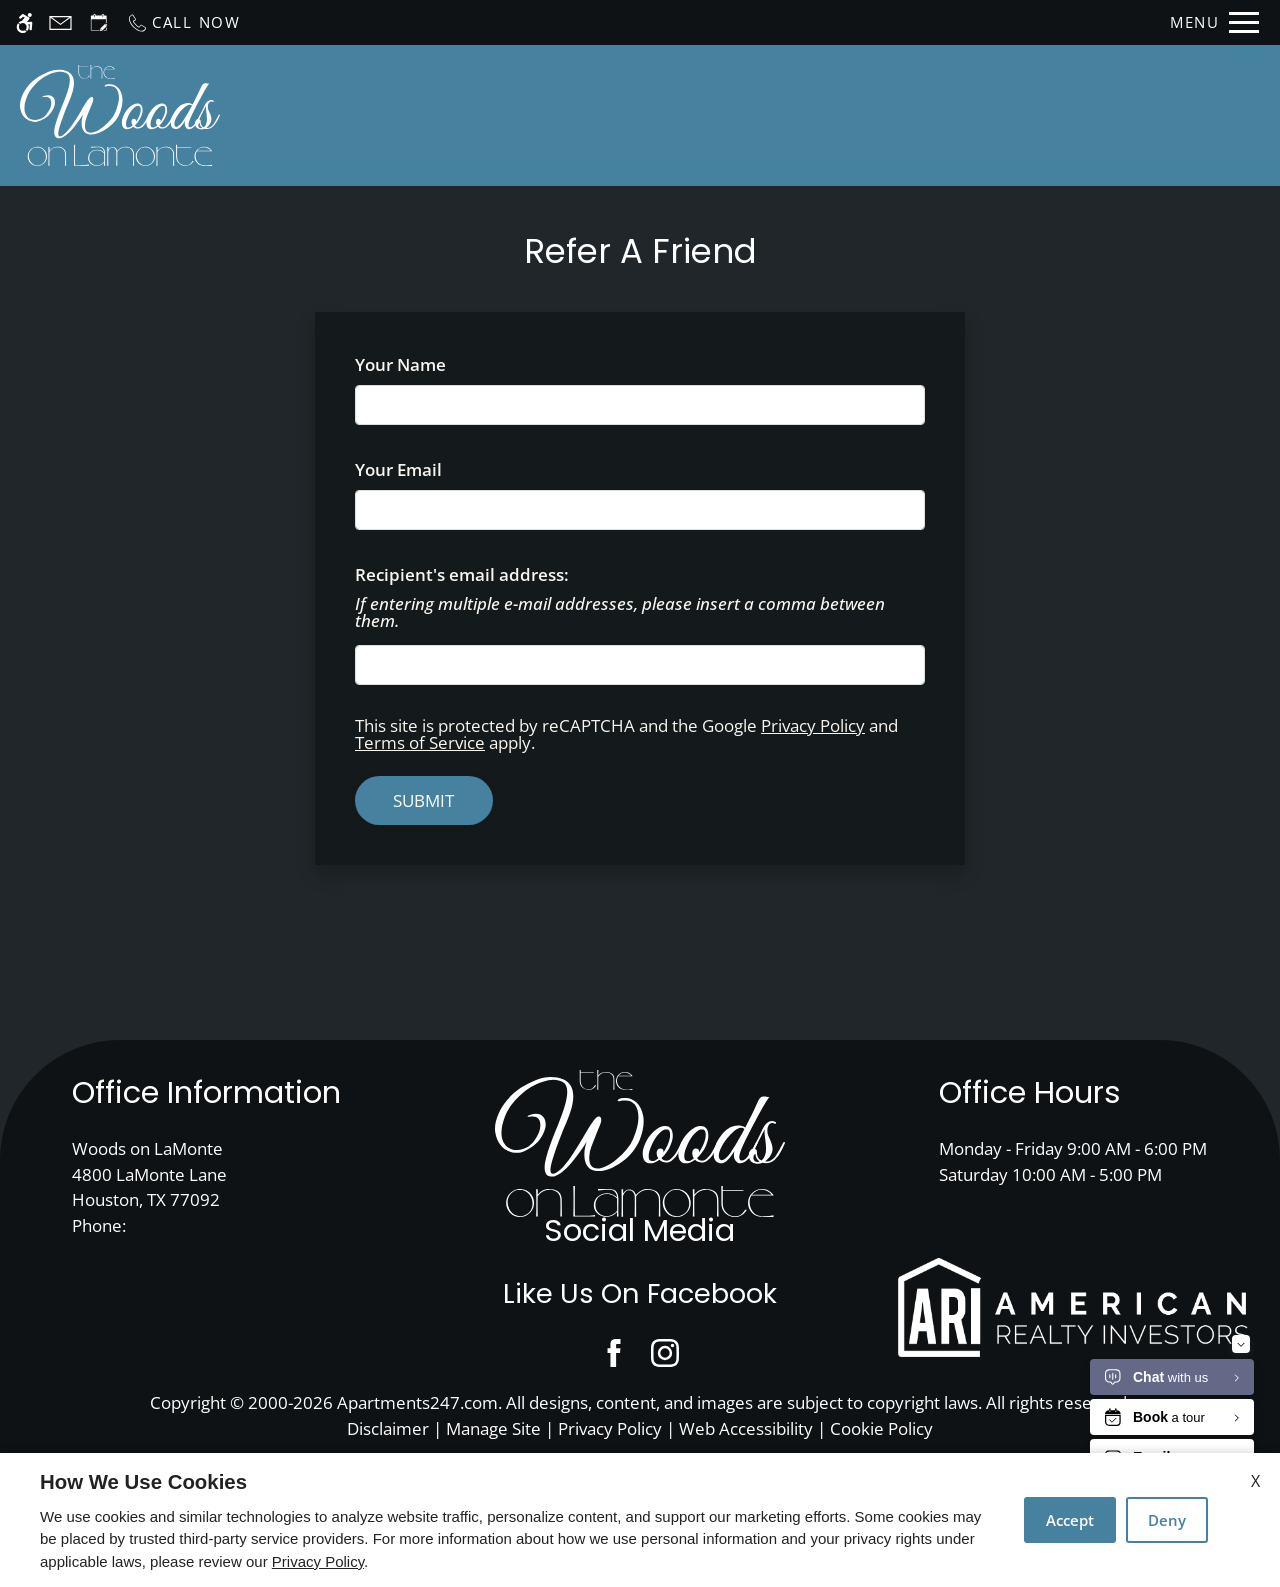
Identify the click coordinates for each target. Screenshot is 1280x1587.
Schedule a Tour (574, 114)
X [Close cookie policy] (1255, 1481)
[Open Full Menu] (1214, 22)
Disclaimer (388, 1428)
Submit (423, 800)
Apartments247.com (417, 1402)
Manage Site (493, 1428)
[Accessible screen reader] (24, 22)
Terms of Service (420, 742)
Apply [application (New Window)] (709, 114)
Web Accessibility (746, 1428)
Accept (1070, 1520)
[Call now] (183, 22)
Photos (929, 114)
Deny (1167, 1520)
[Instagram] (665, 1352)
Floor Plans (816, 114)
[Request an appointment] (99, 22)
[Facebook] (614, 1352)
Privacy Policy (813, 725)
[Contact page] (60, 22)
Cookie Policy (881, 1428)
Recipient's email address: (462, 574)
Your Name (436, 364)
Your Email (434, 469)
